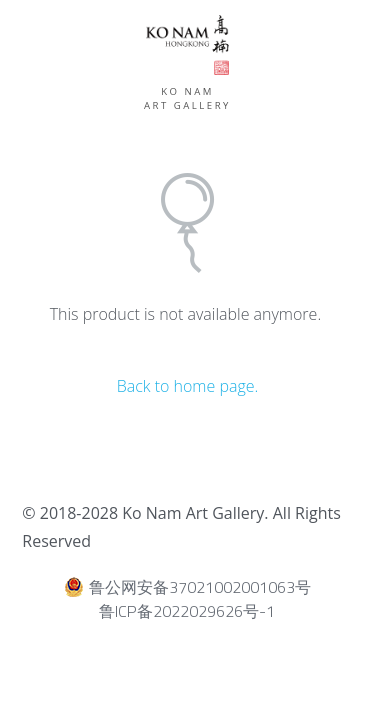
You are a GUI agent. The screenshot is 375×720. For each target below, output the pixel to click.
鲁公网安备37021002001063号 (187, 587)
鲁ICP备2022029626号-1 (187, 611)
